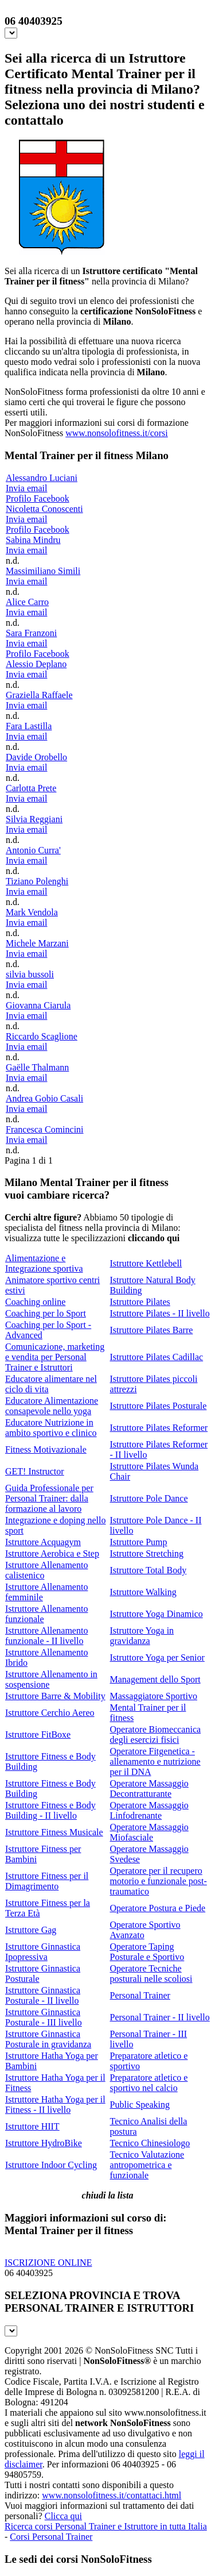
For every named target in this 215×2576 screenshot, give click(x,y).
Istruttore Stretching (146, 1553)
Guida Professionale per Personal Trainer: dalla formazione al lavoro (49, 1498)
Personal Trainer (140, 1995)
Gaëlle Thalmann (37, 1067)
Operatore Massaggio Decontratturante (149, 1788)
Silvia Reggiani (34, 819)
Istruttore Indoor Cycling (51, 2165)
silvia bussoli (30, 974)
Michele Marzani (37, 943)
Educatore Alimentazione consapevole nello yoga (51, 1406)
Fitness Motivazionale (46, 1449)
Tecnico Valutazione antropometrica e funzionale (147, 2165)
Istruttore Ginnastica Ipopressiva (42, 1952)
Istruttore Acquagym (43, 1542)
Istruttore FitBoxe (38, 1734)
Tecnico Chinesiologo (150, 2143)
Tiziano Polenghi (37, 881)
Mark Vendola (32, 912)
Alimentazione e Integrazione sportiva (44, 1263)
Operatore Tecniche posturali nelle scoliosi (151, 1973)
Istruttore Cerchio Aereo (50, 1713)
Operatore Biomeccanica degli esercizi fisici (155, 1734)
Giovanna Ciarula (38, 1005)
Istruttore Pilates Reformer (159, 1428)
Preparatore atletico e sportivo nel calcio (149, 2083)
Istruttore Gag (30, 1930)
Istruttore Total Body (148, 1570)
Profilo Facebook (37, 498)
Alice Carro (27, 602)
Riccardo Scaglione (41, 1036)
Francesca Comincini (45, 1129)
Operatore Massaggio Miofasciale (149, 1832)
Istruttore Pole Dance (149, 1498)
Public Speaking (140, 2104)
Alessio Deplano (36, 664)
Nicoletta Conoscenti (44, 509)
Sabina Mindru (33, 540)
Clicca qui (63, 2516)
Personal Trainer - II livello (160, 2017)
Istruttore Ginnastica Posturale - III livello (43, 2017)
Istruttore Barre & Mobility (55, 1696)
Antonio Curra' (33, 850)
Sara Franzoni (31, 633)
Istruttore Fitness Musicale (54, 1832)
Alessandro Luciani (41, 478)
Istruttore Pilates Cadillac (157, 1357)
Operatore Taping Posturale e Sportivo (147, 1952)
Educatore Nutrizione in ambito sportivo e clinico (51, 1428)
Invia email (26, 488)
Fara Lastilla (29, 726)
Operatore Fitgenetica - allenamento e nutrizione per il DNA (155, 1761)
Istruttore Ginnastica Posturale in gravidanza (48, 2039)
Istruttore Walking (143, 1592)
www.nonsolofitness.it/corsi (116, 433)
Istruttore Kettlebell (146, 1263)
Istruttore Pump (138, 1542)
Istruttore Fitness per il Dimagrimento (46, 1881)
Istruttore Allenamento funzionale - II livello (46, 1636)
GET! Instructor (34, 1471)
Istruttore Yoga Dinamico (156, 1614)
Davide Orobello (36, 757)
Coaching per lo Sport (45, 1313)
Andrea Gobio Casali (44, 1098)
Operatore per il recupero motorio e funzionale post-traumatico (158, 1881)
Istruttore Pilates (140, 1302)
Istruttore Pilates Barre (151, 1330)
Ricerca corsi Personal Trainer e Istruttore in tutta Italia (106, 2526)
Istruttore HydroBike (43, 2143)
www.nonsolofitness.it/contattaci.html (111, 2495)
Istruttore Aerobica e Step (52, 1553)
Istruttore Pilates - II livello (160, 1313)
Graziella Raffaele (39, 695)
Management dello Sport (155, 1679)
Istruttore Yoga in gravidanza (142, 1636)
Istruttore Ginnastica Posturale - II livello (42, 1995)
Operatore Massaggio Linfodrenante (149, 1810)
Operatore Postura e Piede (158, 1908)
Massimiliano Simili (43, 571)
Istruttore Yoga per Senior (157, 1657)
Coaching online (35, 1302)
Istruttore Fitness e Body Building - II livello (50, 1810)
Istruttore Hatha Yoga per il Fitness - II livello (55, 2104)
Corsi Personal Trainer (51, 2537)
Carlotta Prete (31, 788)
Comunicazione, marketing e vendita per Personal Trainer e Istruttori (54, 1357)
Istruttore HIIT (32, 2126)
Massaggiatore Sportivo (153, 1696)
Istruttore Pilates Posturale (158, 1406)
